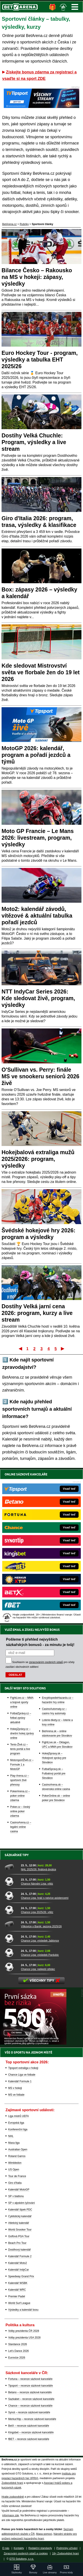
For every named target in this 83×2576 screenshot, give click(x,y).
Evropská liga (16, 2122)
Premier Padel (16, 2296)
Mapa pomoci (44, 2533)
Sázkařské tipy (17, 1855)
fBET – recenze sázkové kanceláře (28, 2439)
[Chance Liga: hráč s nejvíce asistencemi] (11, 1895)
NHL (11, 2136)
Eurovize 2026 (16, 2357)
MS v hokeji (15, 2088)
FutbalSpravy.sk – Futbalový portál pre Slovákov (53, 1773)
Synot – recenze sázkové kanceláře (29, 2412)
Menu (74, 7)
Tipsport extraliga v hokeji (23, 2068)
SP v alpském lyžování (21, 2202)
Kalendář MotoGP (18, 2189)
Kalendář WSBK (17, 2283)
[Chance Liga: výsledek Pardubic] (11, 1952)
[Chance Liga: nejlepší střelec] (11, 1967)
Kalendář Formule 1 (19, 2081)
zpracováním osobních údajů (46, 1662)
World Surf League (19, 2303)
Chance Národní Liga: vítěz (37, 1883)
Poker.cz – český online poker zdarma (20, 1811)
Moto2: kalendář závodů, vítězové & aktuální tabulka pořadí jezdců (37, 915)
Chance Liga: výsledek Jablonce (40, 1940)
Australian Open (17, 2149)
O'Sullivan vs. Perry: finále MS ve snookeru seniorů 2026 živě (40, 1076)
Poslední (63, 1348)
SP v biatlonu (16, 2196)
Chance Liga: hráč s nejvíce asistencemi (44, 1897)
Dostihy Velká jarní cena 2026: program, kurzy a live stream (37, 1313)
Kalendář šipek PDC (20, 2209)
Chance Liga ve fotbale (21, 2074)
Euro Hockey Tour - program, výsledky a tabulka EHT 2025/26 (40, 359)
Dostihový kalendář (19, 2249)
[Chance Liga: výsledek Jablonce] (11, 1938)
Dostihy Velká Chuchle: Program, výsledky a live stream (34, 442)
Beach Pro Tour (17, 2243)
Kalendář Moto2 (17, 2263)
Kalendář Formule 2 (19, 2256)
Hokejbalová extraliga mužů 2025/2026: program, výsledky (38, 1159)
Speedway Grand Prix (21, 2276)
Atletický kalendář (18, 2223)
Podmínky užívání (66, 2548)
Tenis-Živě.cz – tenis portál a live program (20, 1749)
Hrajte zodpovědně (13, 2496)
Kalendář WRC (17, 2289)
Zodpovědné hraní (12, 2483)
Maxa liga (13, 2142)
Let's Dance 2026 (18, 2351)
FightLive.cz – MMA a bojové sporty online (21, 1702)
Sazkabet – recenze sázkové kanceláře (31, 2399)
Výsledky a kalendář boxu (23, 2309)
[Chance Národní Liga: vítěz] (11, 1881)
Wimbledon (14, 2162)
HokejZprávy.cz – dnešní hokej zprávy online (22, 1733)
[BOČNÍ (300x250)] (33, 2043)
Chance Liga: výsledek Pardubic (40, 1954)
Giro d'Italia (14, 2182)
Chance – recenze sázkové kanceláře (30, 2405)
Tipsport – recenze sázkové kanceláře (30, 2385)
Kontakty (19, 2548)
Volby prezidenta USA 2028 (24, 2337)
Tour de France (17, 2176)
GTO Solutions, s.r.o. (21, 2558)
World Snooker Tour (20, 2229)
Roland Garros (16, 2156)
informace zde (10, 2515)
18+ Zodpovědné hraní (65, 2553)
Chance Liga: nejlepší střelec (38, 1969)
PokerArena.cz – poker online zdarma (20, 1796)
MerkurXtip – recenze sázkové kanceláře (32, 2419)
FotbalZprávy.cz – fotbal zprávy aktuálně (20, 1718)
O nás (5, 2548)
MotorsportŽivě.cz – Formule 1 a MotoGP (21, 1765)
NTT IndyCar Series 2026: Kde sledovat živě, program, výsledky (38, 998)
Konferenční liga (17, 2129)
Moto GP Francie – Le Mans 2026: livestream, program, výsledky (38, 837)
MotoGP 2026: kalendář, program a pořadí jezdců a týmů (36, 755)
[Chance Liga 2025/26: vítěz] (11, 1910)
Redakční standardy (40, 2548)
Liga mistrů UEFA (18, 2116)
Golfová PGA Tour (18, 2236)
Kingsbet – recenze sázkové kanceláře (31, 2432)
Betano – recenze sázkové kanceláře (30, 2392)
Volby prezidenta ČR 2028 (23, 2330)
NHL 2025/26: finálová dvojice (38, 1869)
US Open (13, 2169)
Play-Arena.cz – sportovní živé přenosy (19, 1780)
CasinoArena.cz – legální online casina (20, 1827)
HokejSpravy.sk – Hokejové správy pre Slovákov (54, 1758)
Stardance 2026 (17, 2344)
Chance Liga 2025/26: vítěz (37, 1912)
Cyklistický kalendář (19, 2216)
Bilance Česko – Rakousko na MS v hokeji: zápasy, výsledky (37, 277)
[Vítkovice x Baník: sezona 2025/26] (11, 1924)
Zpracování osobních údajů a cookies (26, 2553)
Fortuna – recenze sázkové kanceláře (30, 2379)
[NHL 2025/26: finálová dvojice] (11, 1867)
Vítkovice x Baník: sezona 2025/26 (41, 1926)
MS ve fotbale (16, 2094)
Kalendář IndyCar (18, 2269)
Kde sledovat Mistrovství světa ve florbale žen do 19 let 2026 (41, 672)
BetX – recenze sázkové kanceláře (28, 2425)
